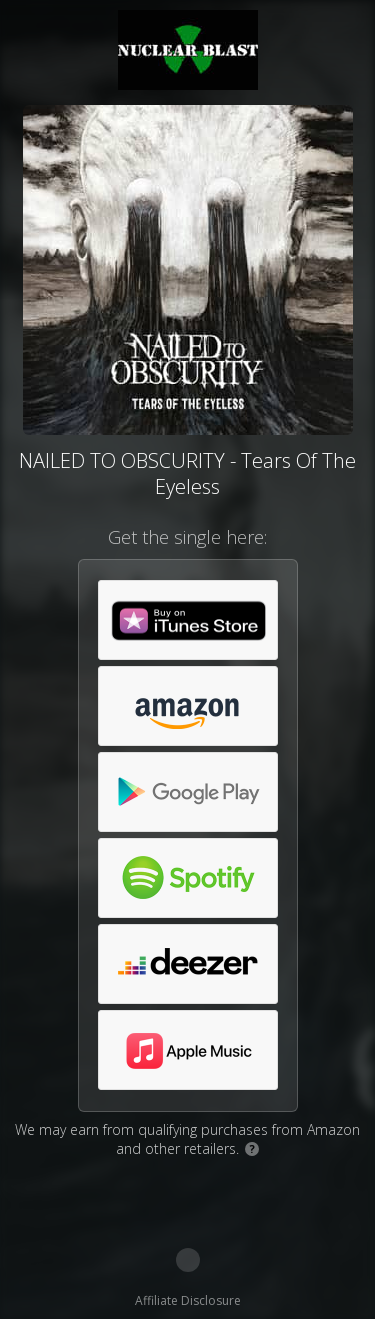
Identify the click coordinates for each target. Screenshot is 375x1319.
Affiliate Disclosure (188, 1300)
